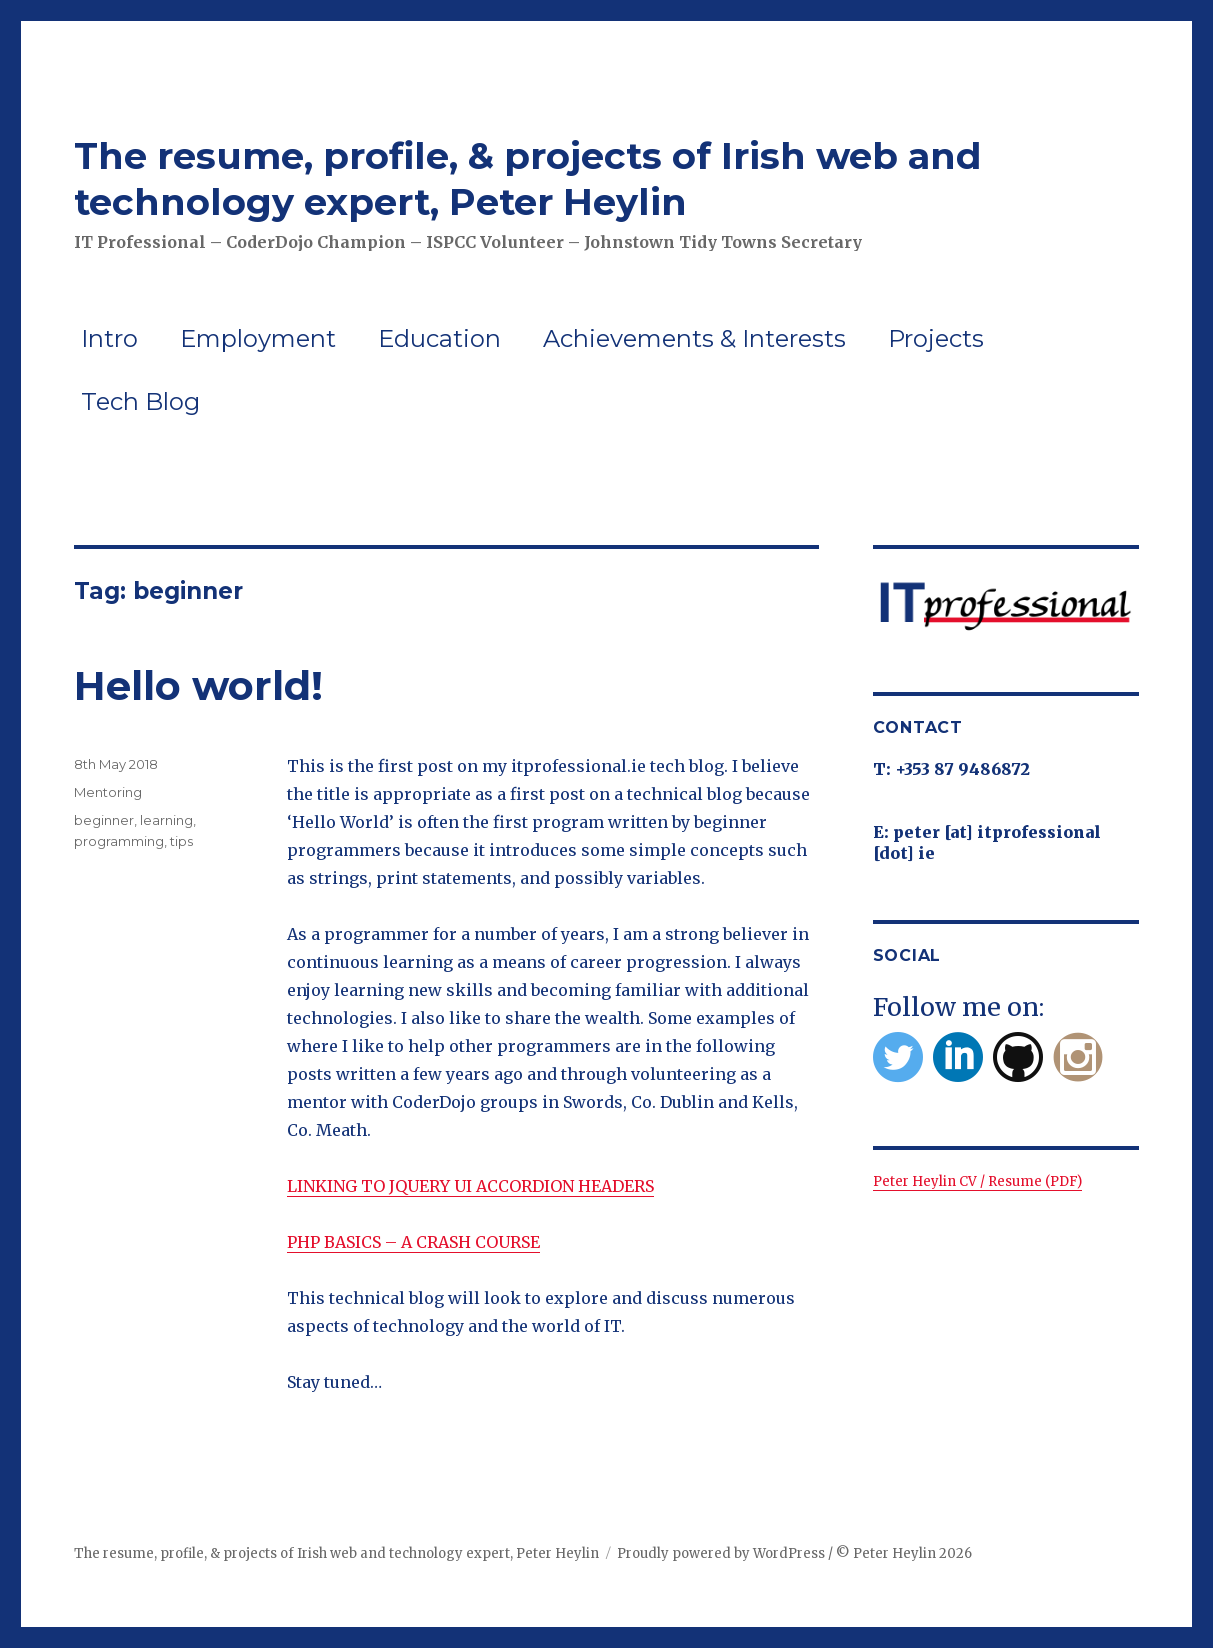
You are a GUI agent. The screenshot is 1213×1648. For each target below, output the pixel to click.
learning (166, 820)
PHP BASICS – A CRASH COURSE (413, 1242)
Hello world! (198, 685)
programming (119, 841)
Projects (936, 338)
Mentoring (108, 792)
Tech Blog (140, 401)
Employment (258, 338)
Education (439, 338)
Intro (109, 338)
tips (181, 841)
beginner (104, 820)
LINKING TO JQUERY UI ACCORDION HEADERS (470, 1186)
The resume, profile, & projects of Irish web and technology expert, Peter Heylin (527, 178)
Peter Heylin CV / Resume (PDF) (977, 1181)
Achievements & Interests (694, 338)
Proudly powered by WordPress (721, 1553)
